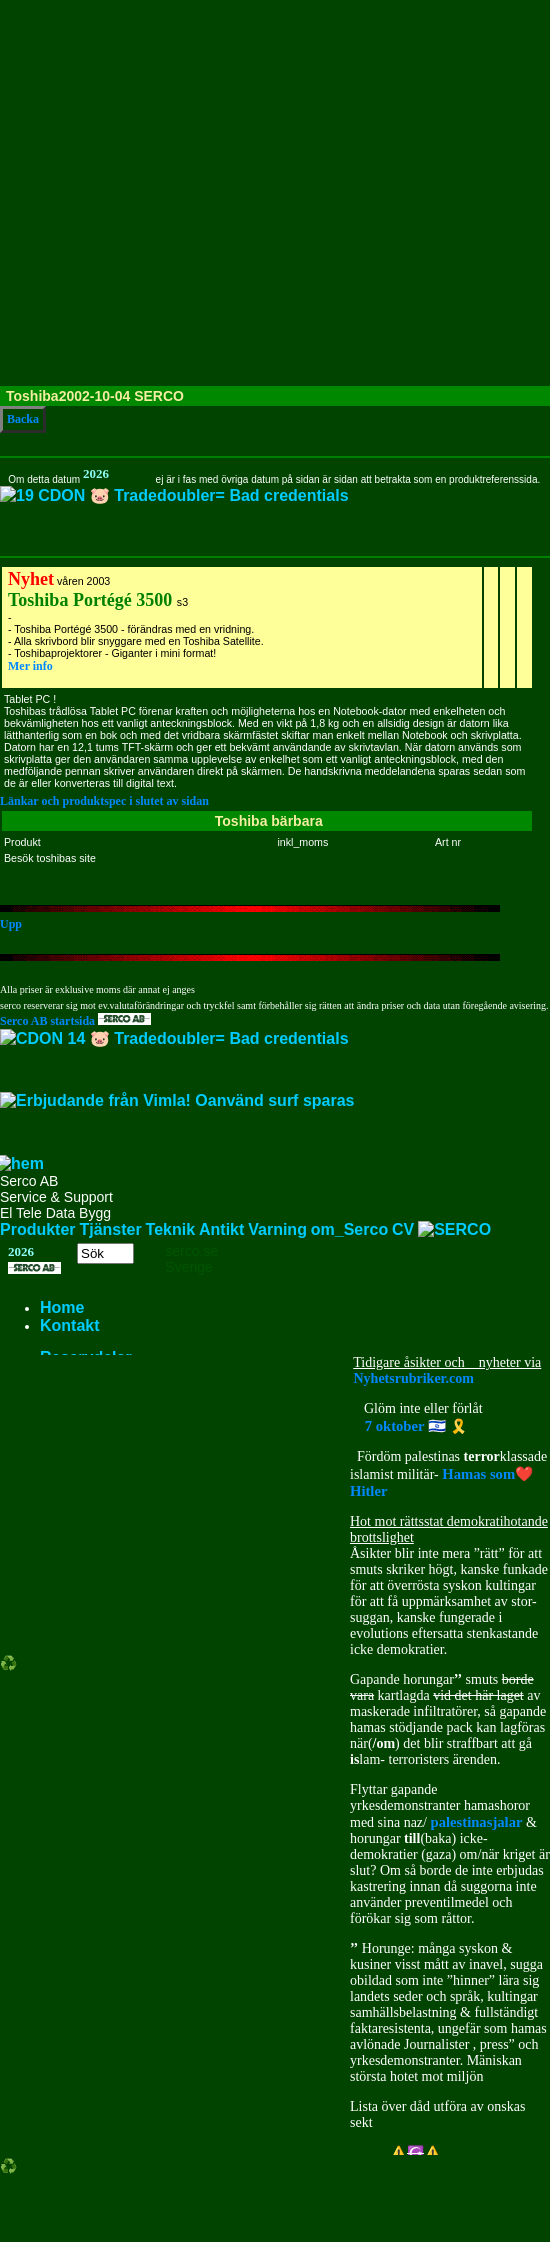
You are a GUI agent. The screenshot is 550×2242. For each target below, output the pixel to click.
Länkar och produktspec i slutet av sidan (104, 801)
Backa (23, 419)
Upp (11, 924)
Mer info (30, 666)
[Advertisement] (187, 188)
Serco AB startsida (75, 1021)
